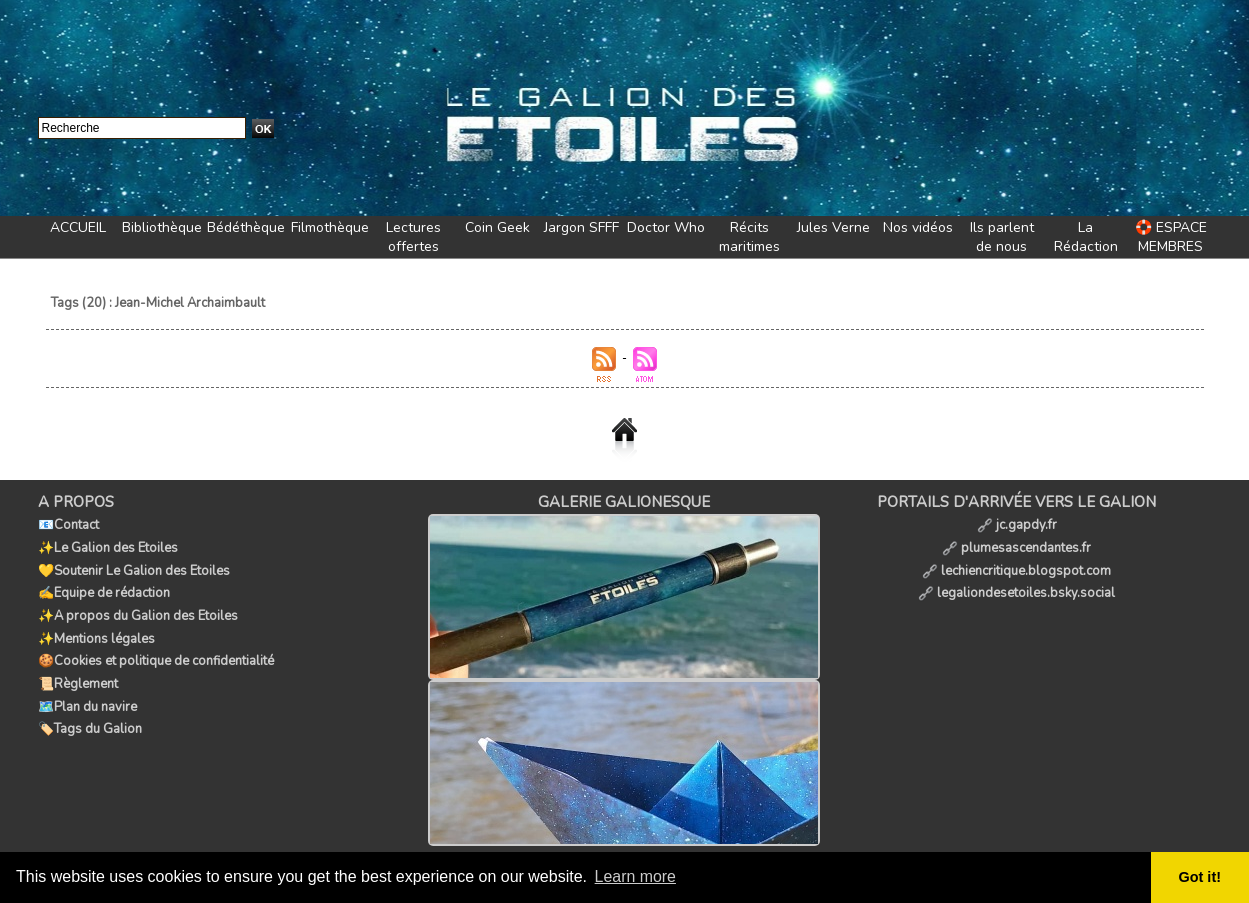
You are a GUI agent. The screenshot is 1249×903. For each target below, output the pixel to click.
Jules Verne (833, 227)
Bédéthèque (246, 227)
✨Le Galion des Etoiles (108, 547)
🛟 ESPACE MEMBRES (1171, 237)
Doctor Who (666, 227)
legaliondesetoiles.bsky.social (1016, 591)
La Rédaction (1086, 237)
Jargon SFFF (581, 227)
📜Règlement (78, 679)
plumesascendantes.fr (1016, 547)
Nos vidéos (918, 227)
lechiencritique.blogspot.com (1016, 569)
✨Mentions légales (96, 635)
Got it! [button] (1200, 877)
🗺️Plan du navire (87, 701)
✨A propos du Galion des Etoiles (138, 613)
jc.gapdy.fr (1017, 525)
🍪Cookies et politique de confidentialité (156, 657)
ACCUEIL (78, 227)
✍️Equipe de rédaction (104, 591)
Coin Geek (497, 227)
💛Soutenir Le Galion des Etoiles (134, 569)
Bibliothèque (162, 227)
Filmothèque (330, 227)
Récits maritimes (749, 237)
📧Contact (68, 525)
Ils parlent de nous (1002, 237)
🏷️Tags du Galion (90, 723)
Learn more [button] (636, 876)
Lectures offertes (413, 237)
